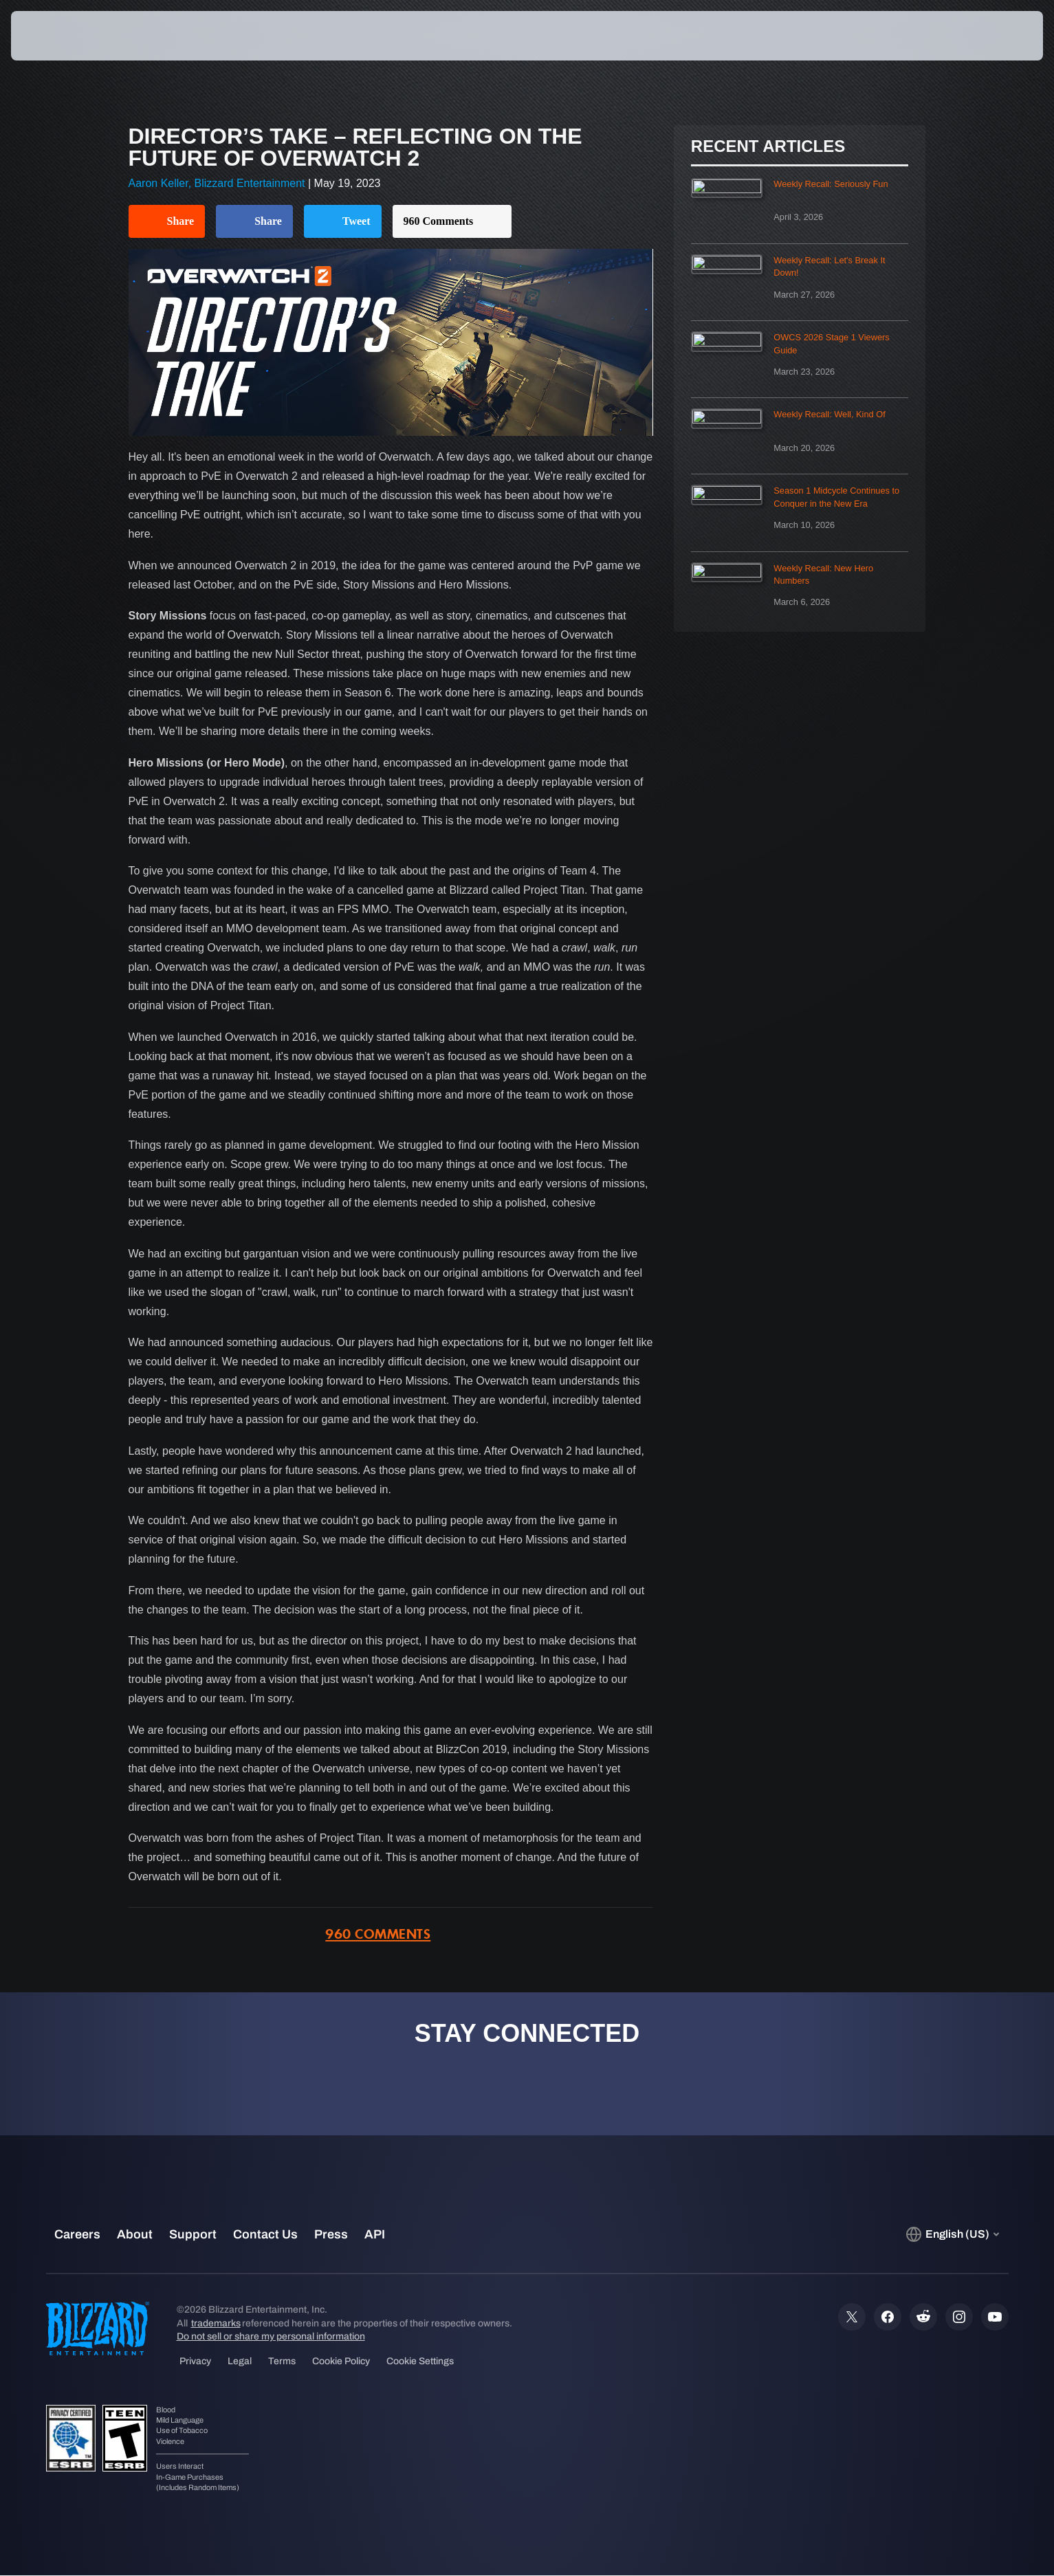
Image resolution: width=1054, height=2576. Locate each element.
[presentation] (62, 35)
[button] (994, 35)
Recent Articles (768, 146)
